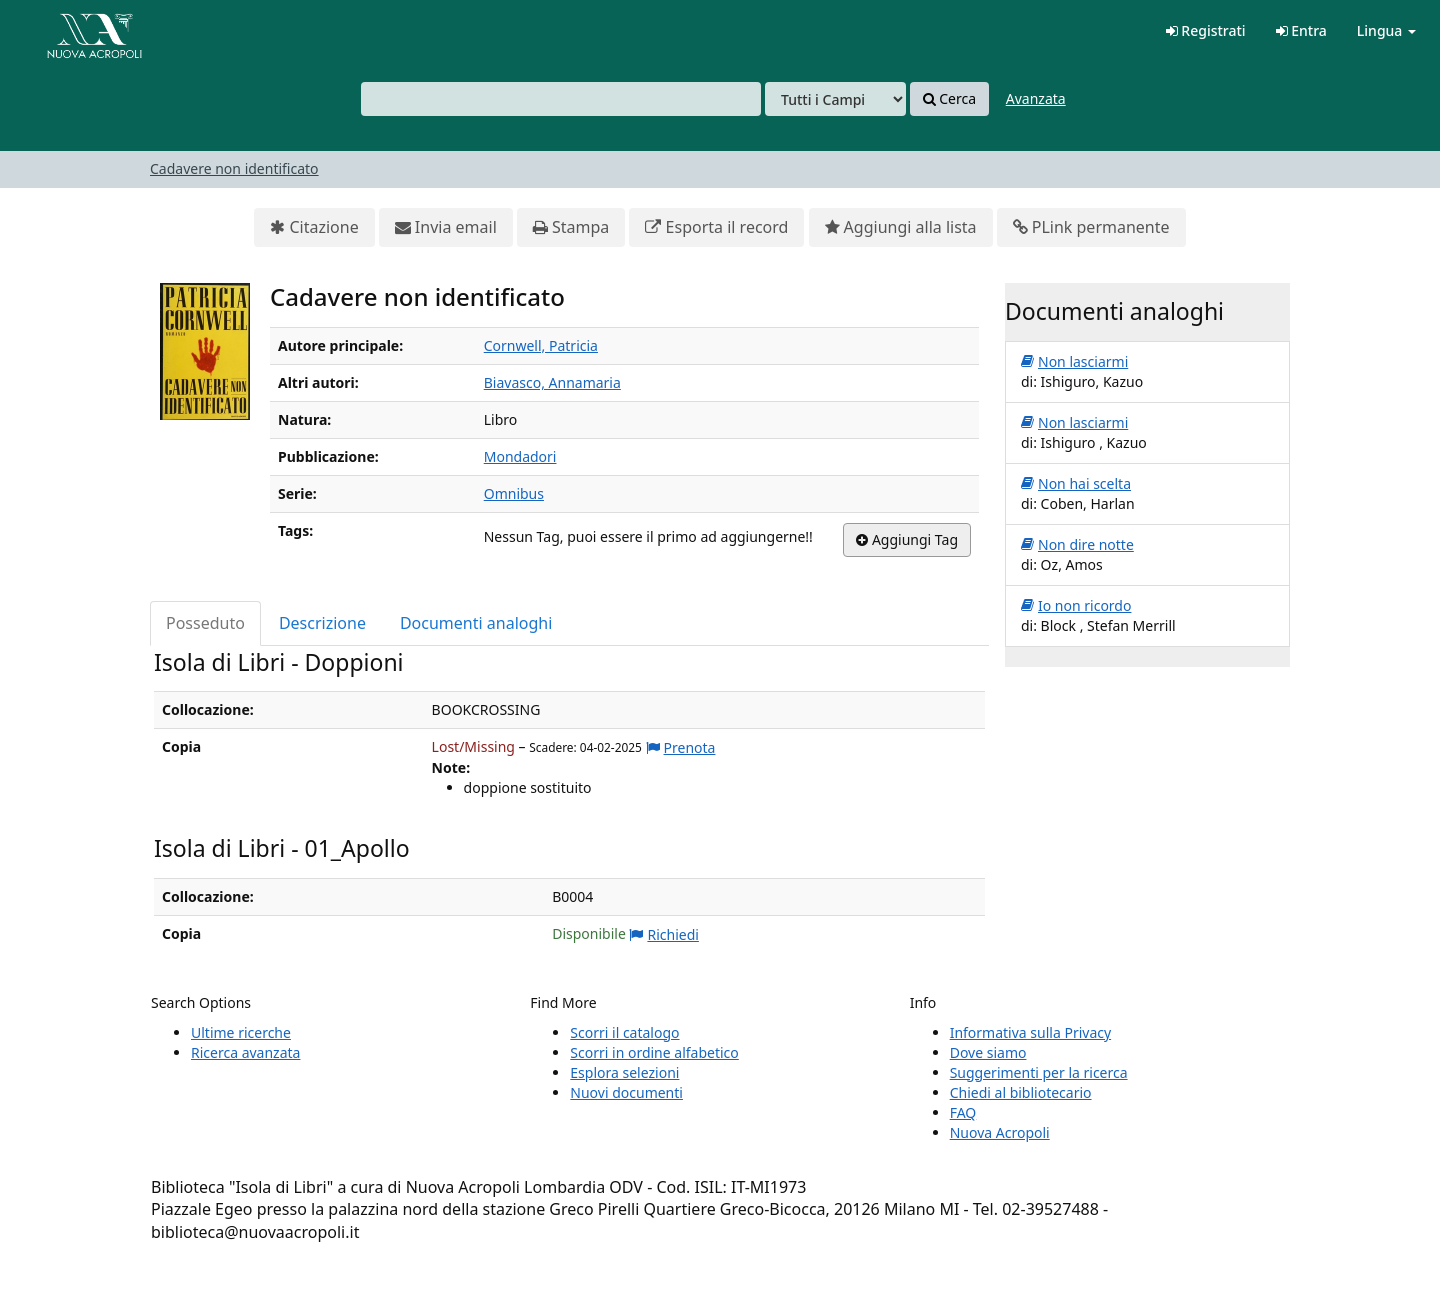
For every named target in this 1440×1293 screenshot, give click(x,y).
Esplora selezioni (624, 1072)
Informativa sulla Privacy (1030, 1032)
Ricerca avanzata (245, 1052)
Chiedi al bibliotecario (1021, 1092)
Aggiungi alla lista (901, 227)
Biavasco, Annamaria (552, 382)
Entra (1301, 30)
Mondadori (520, 456)
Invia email (446, 227)
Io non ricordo (1076, 606)
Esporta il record (716, 227)
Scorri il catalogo (624, 1032)
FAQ (963, 1112)
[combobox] (561, 99)
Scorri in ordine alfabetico (654, 1052)
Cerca (949, 99)
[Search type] (835, 99)
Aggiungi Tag (907, 540)
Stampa (571, 227)
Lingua (1386, 30)
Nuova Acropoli (1000, 1132)
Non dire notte (1077, 545)
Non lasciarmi (1074, 362)
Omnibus (514, 493)
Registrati (1206, 30)
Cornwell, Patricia (541, 345)
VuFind (64, 30)
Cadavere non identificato (234, 168)
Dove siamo (988, 1052)
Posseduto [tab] (205, 623)
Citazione (314, 227)
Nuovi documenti (626, 1092)
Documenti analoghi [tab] (476, 623)
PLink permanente (1091, 227)
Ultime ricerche (241, 1032)
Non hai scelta (1076, 484)
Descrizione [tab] (322, 623)
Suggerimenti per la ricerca (1039, 1072)
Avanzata (1036, 98)
